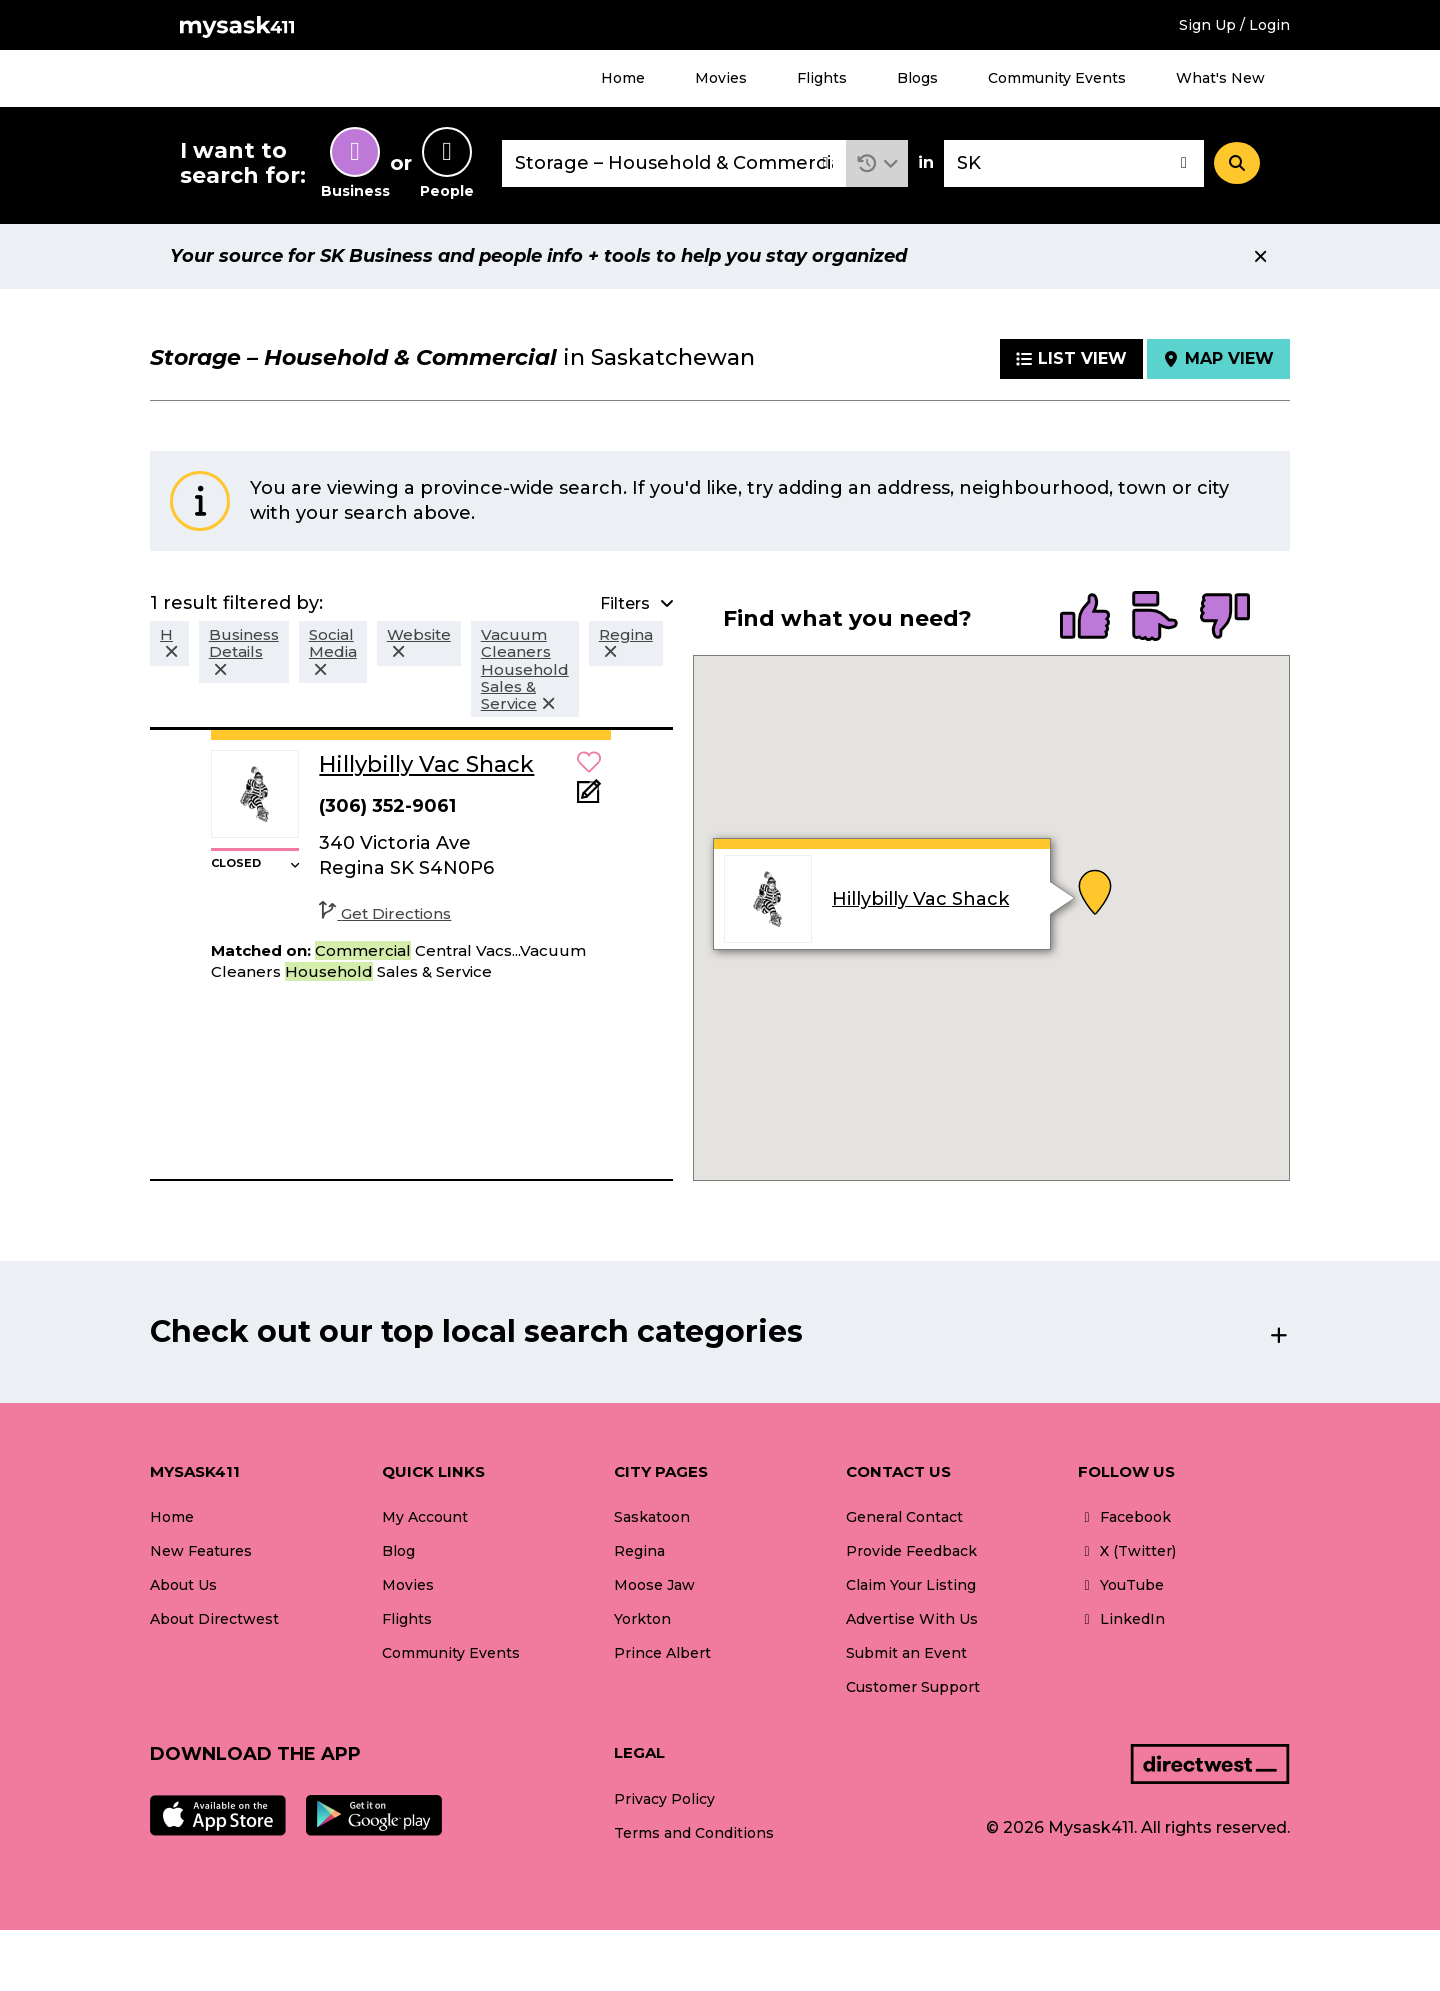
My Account (425, 1517)
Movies (721, 78)
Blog (398, 1551)
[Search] (1237, 163)
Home (623, 78)
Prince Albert (662, 1653)
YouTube (1121, 1585)
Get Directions (385, 913)
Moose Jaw (654, 1585)
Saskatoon (652, 1517)
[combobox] (674, 163)
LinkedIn (1121, 1619)
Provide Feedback (911, 1551)
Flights (822, 78)
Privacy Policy (664, 1799)
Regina (639, 1551)
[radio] (1085, 618)
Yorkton (642, 1619)
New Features (201, 1551)
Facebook (1124, 1517)
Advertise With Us (912, 1619)
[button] (877, 163)
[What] (674, 163)
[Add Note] (589, 797)
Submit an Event (906, 1653)
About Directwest (214, 1619)
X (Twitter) (1127, 1551)
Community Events (1057, 78)
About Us (183, 1585)
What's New (1220, 78)
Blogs (917, 78)
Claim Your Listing (911, 1585)
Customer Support (913, 1687)
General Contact (904, 1517)
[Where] (1074, 163)
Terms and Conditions (694, 1833)
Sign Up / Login (1234, 25)
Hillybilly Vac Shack (920, 899)
